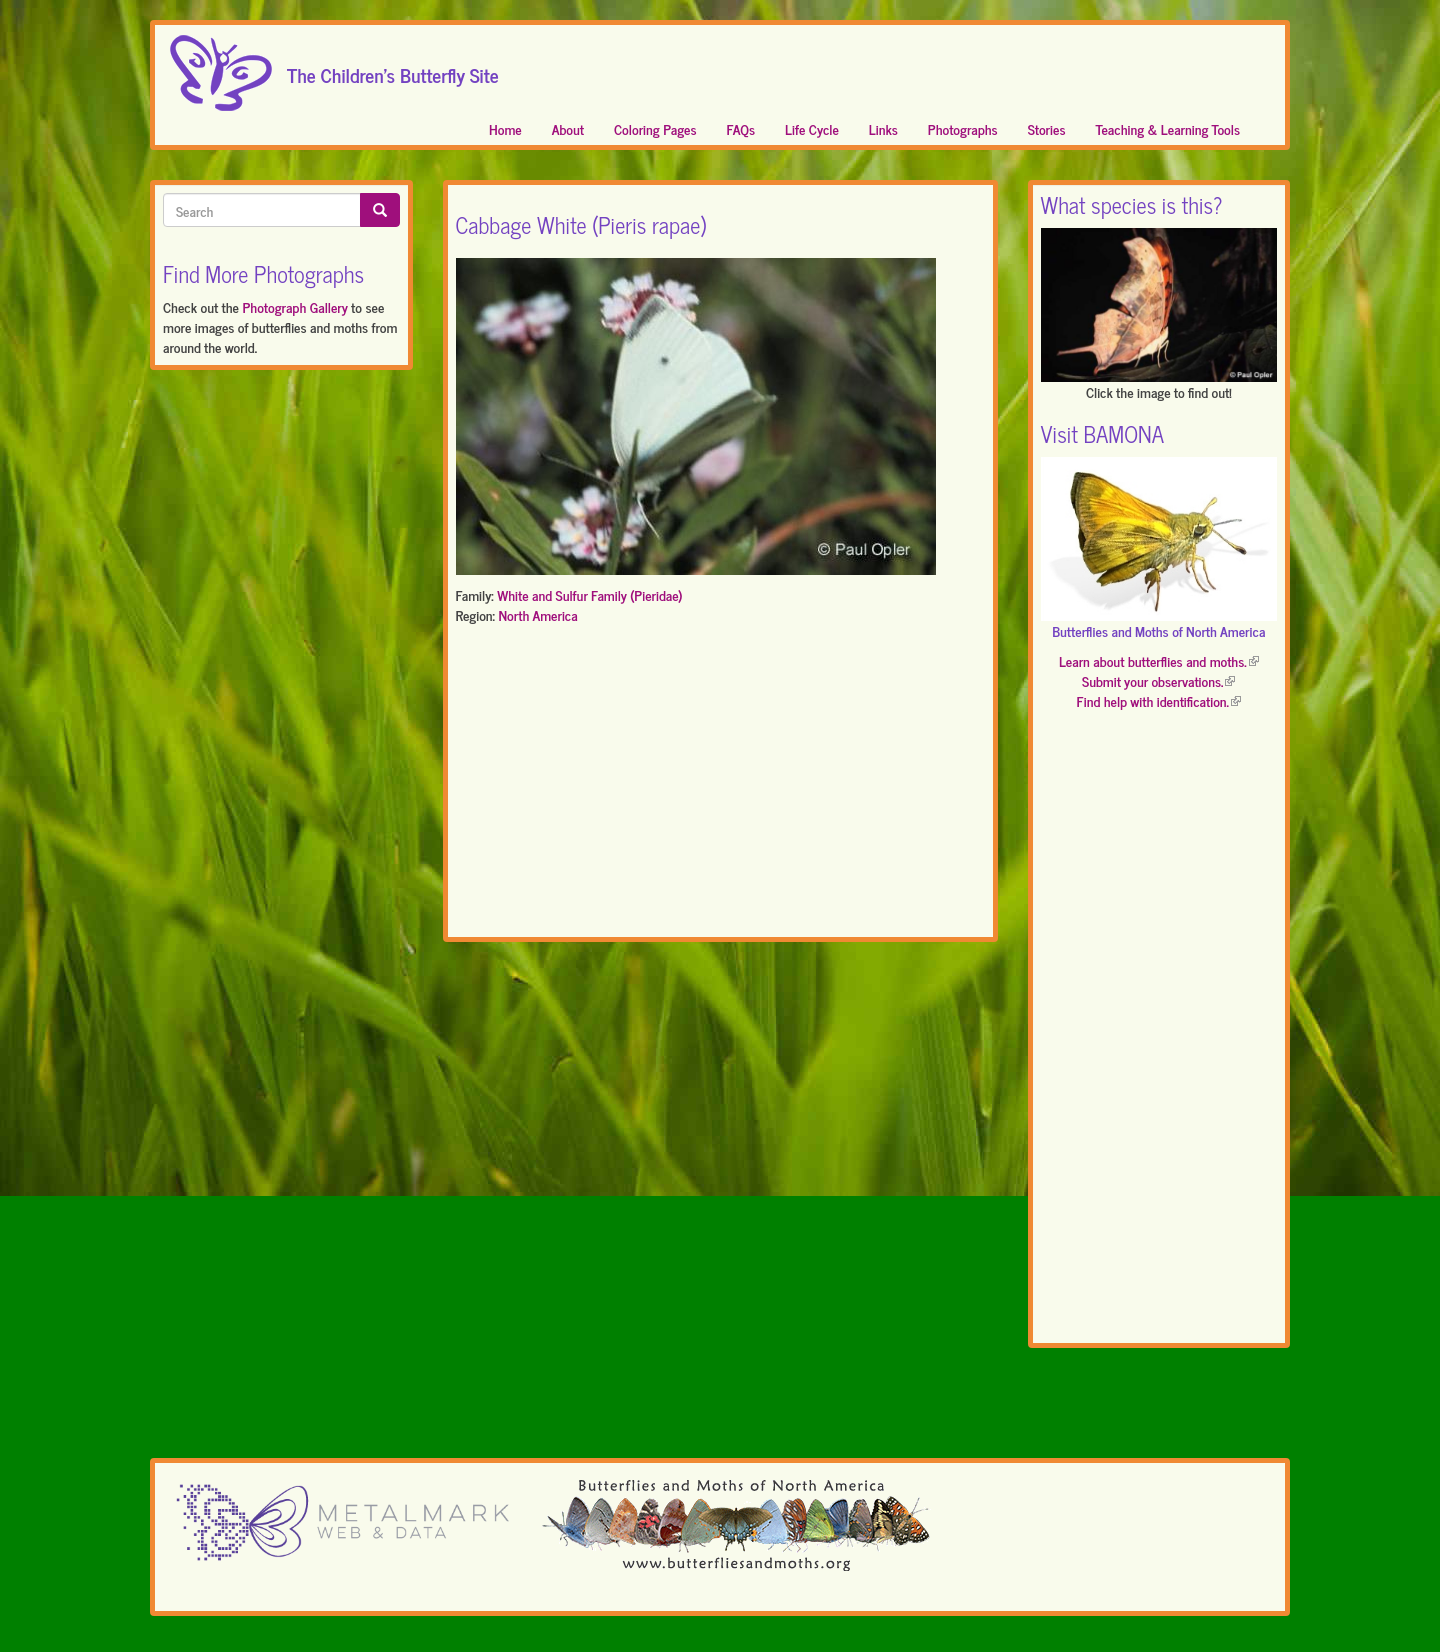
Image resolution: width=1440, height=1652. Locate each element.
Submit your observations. (1158, 680)
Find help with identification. (1159, 700)
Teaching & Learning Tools (1168, 128)
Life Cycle (812, 128)
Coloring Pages (655, 128)
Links (883, 128)
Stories (1047, 128)
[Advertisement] (720, 785)
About (568, 128)
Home (505, 128)
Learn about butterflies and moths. (1159, 660)
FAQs (741, 128)
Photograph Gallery (294, 306)
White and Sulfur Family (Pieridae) (589, 594)
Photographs (963, 128)
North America (537, 614)
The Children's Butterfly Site (393, 69)
